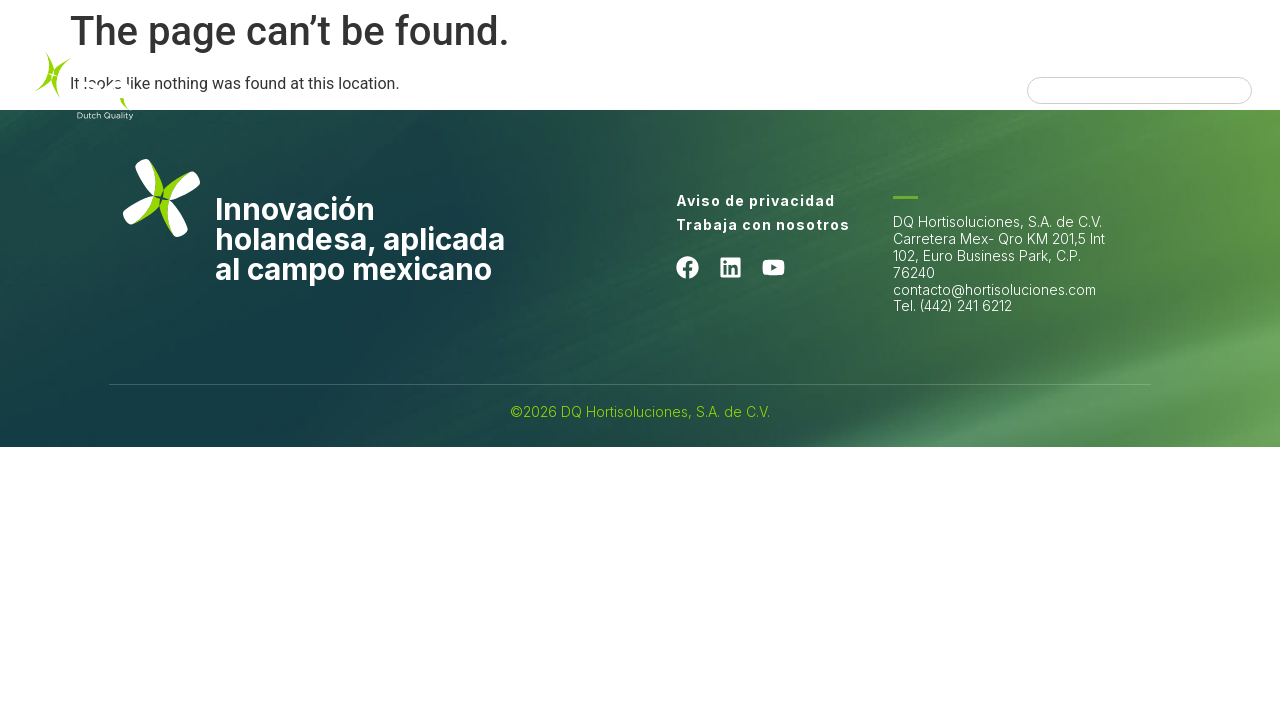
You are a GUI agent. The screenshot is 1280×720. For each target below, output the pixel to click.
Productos (817, 70)
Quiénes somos (350, 70)
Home (227, 70)
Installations (942, 70)
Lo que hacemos (514, 70)
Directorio (948, 99)
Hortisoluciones (678, 70)
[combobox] (1139, 90)
